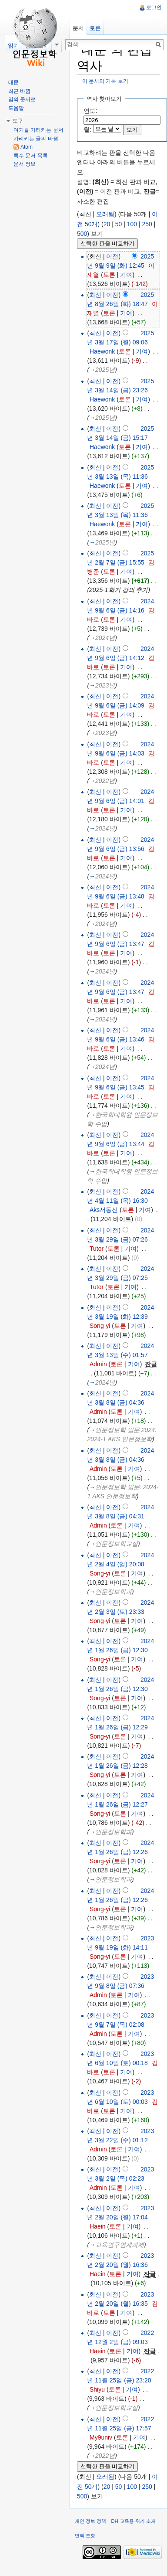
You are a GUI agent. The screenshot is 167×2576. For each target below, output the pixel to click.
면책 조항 (85, 2535)
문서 (78, 28)
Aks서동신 (104, 1209)
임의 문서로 (22, 99)
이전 (112, 256)
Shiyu (97, 2389)
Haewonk (102, 351)
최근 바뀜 (19, 91)
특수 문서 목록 (30, 156)
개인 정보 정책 (90, 2521)
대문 (13, 82)
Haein (98, 2226)
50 (118, 224)
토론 (109, 274)
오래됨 (105, 214)
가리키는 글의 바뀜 (35, 139)
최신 (95, 294)
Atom (26, 147)
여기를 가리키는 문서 (38, 130)
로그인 (154, 7)
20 (107, 224)
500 (82, 233)
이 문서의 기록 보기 (105, 81)
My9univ (101, 2437)
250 (147, 224)
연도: (90, 110)
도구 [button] (18, 121)
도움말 (16, 108)
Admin (98, 1364)
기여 (126, 274)
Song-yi (100, 1325)
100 (132, 224)
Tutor (97, 1248)
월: (87, 129)
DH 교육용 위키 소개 (133, 2521)
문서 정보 (24, 164)
